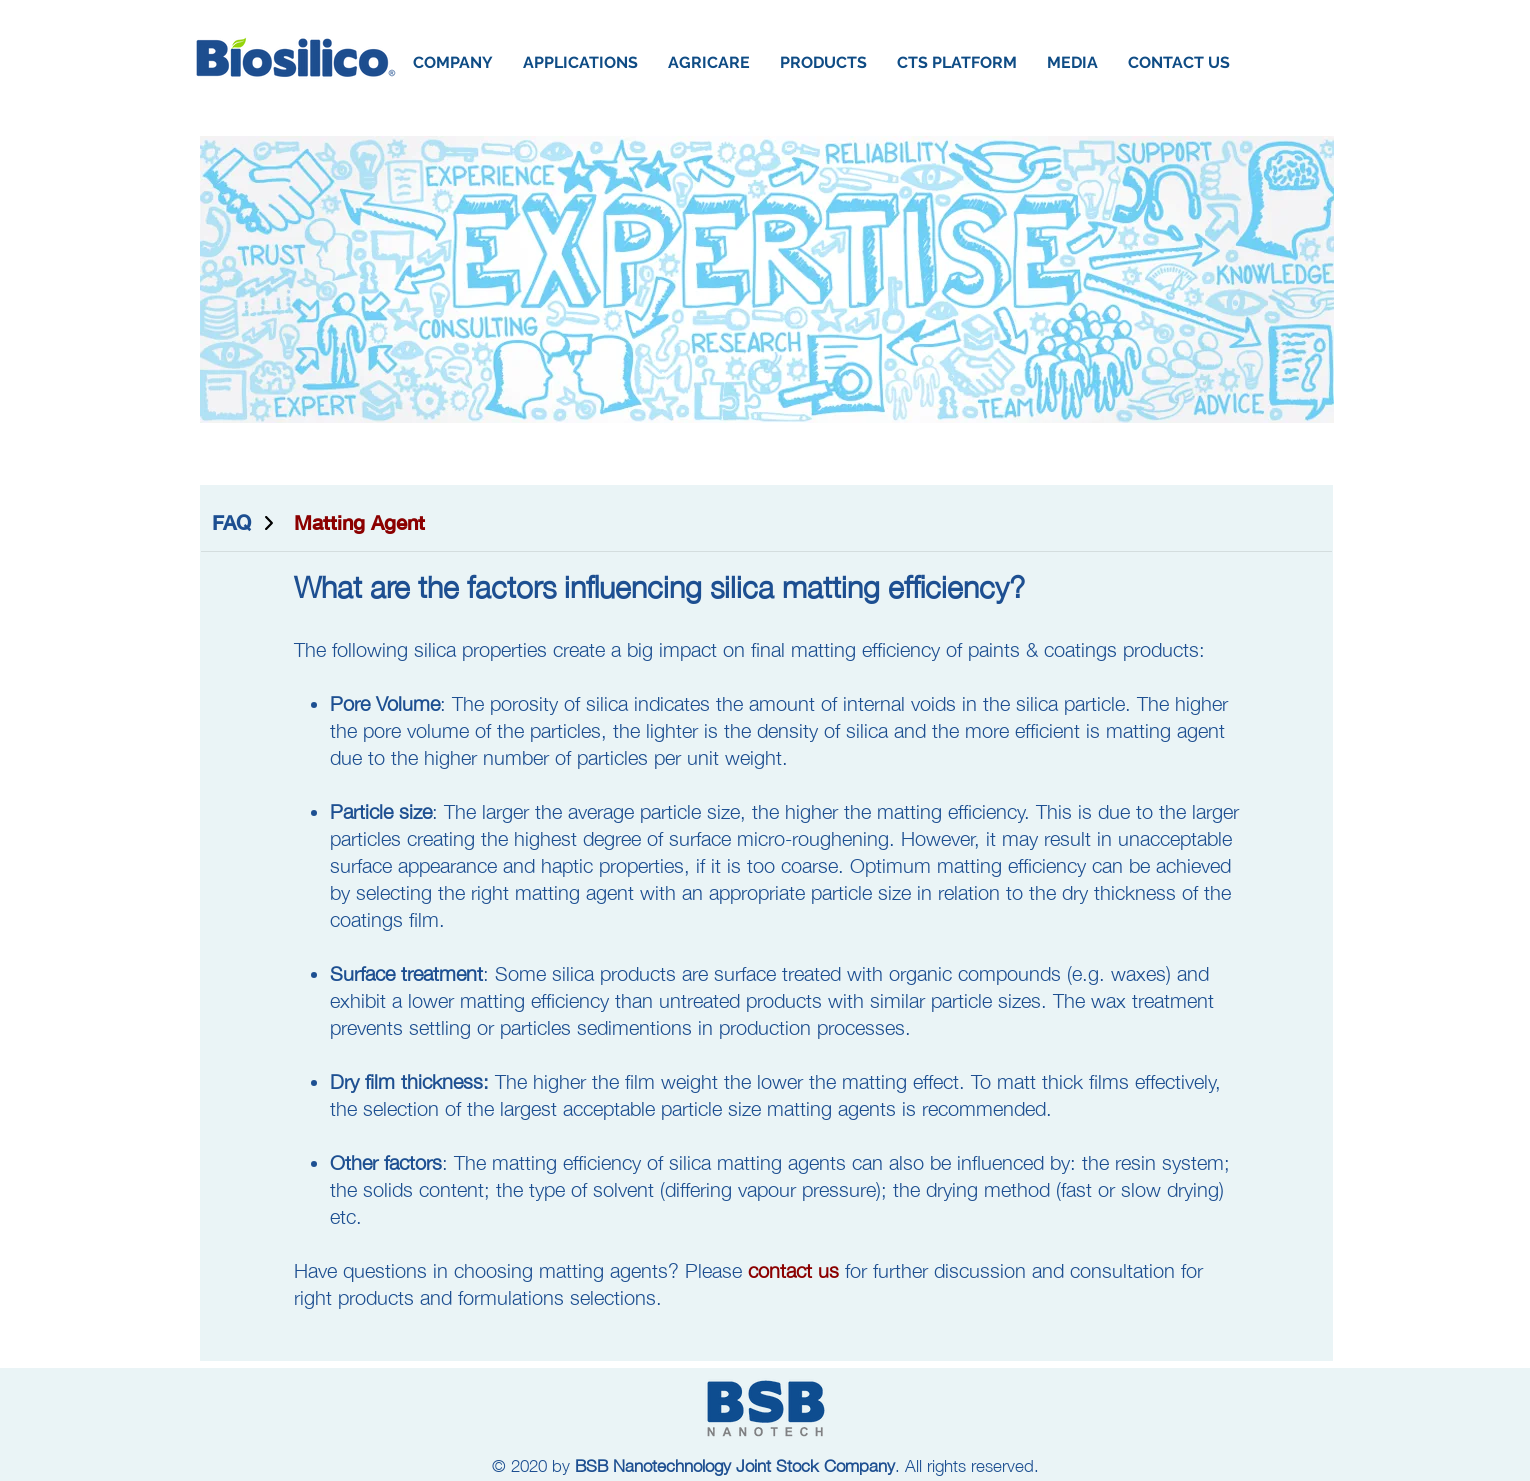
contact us (793, 1270)
